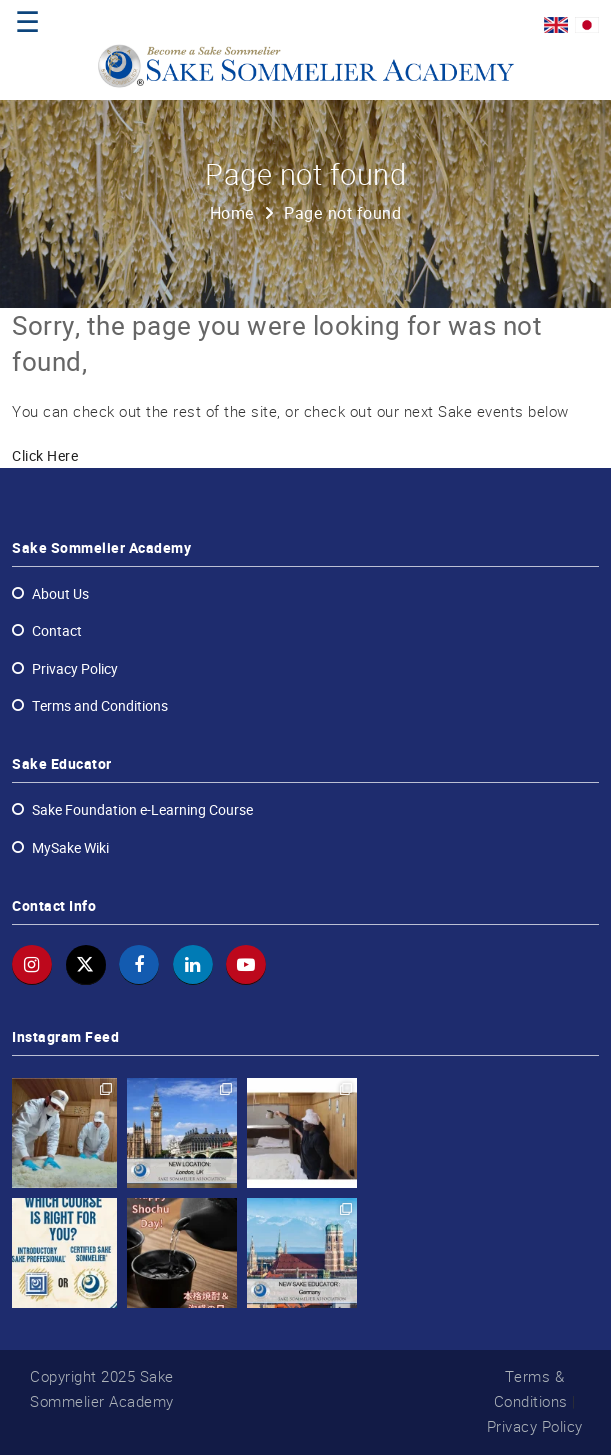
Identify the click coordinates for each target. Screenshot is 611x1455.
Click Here (45, 456)
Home (232, 213)
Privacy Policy (535, 1426)
